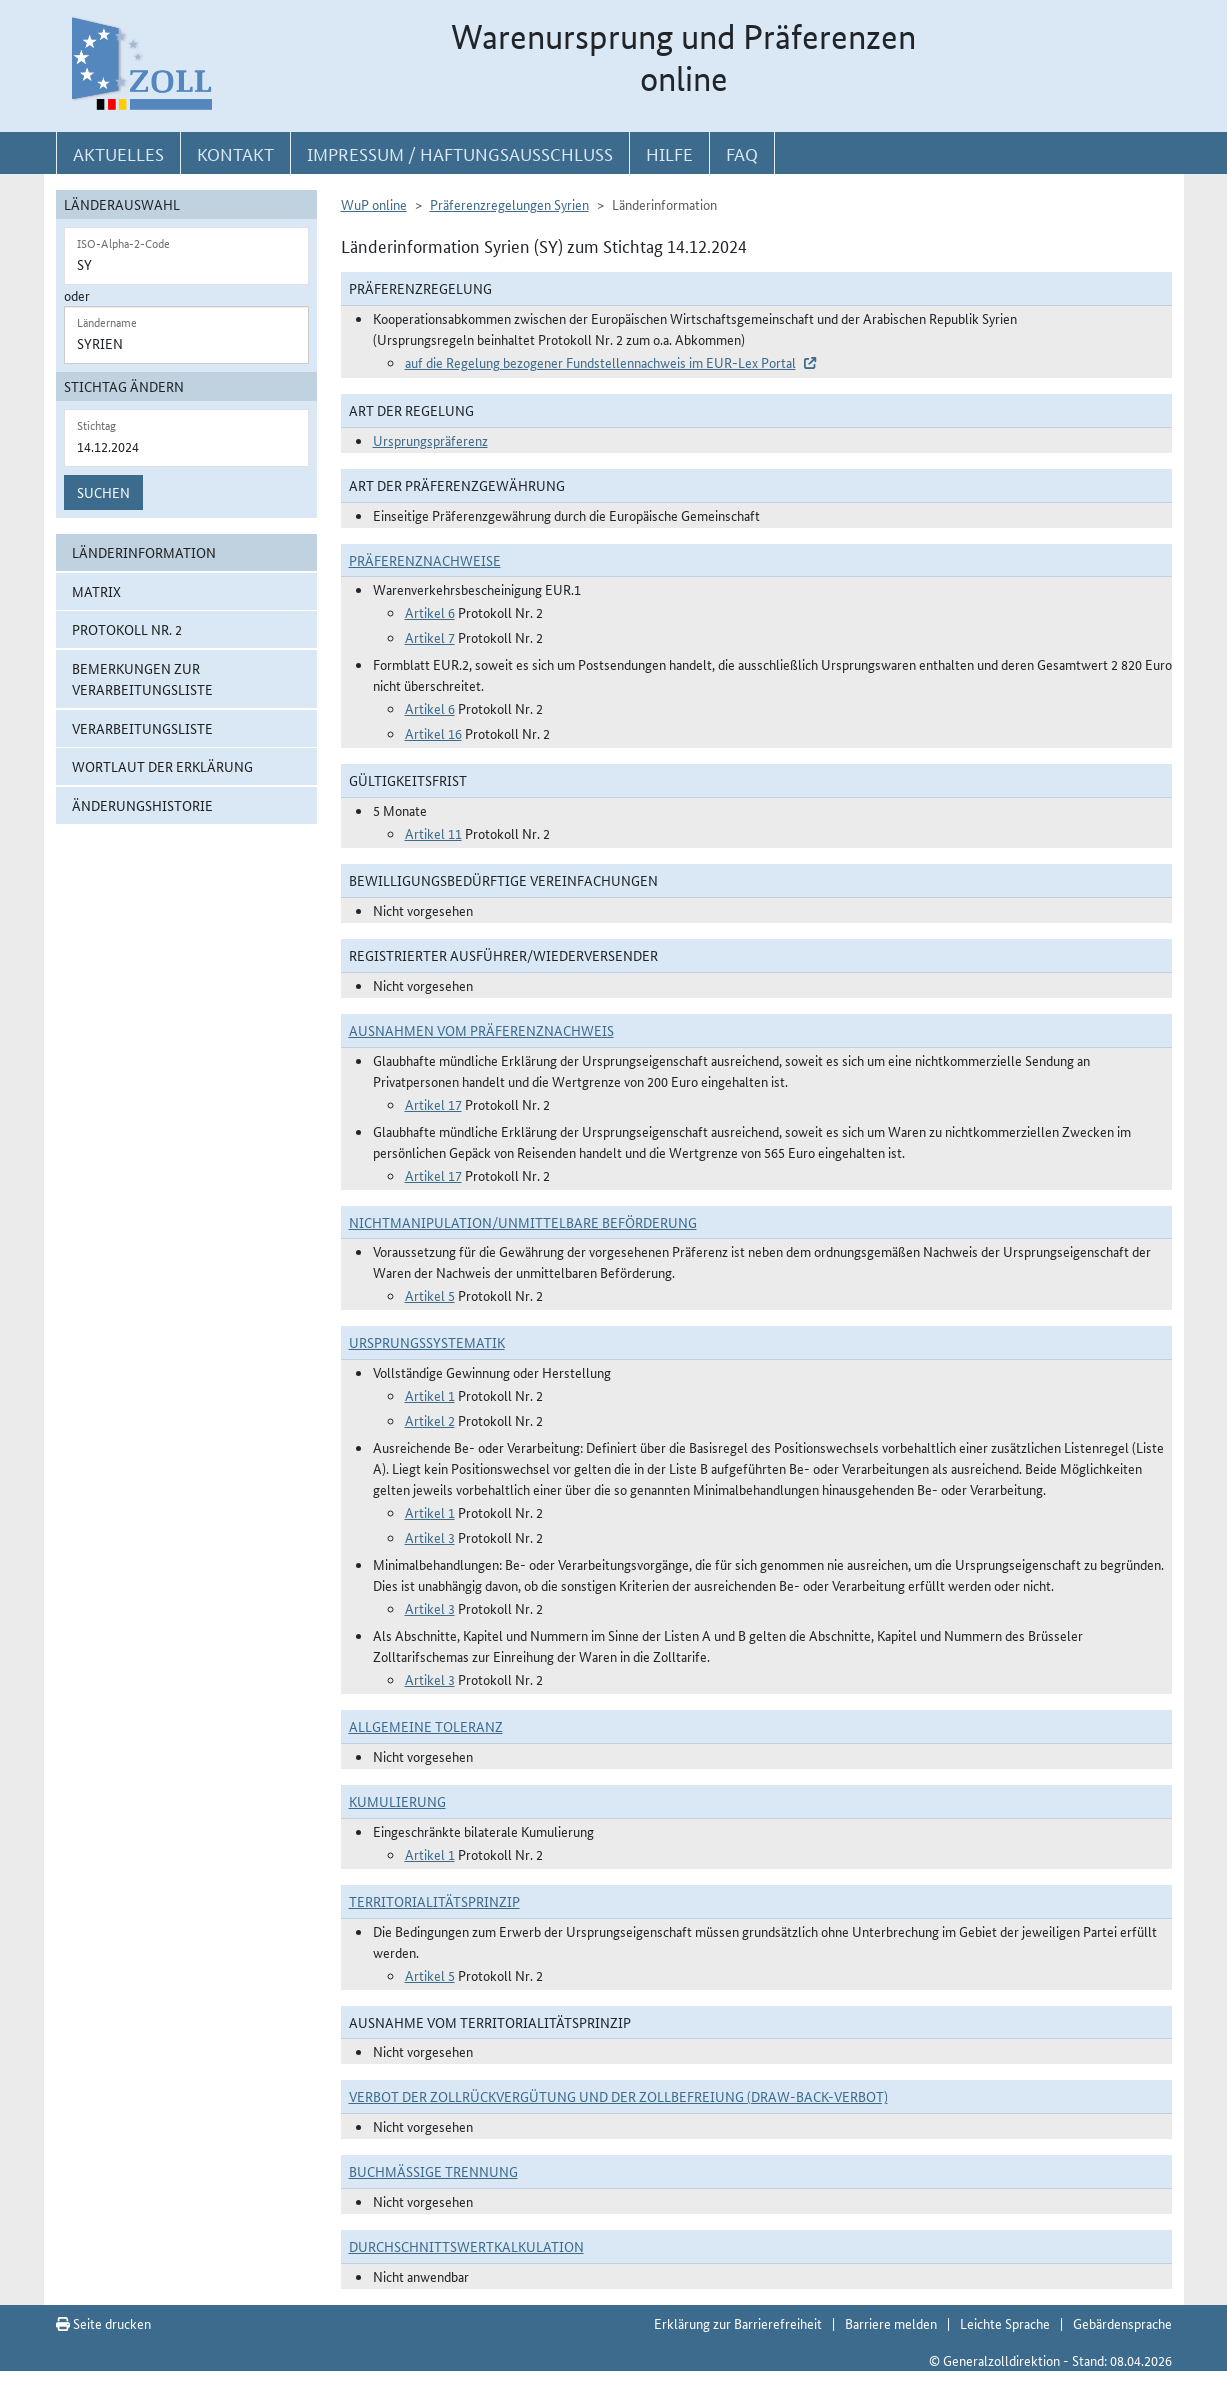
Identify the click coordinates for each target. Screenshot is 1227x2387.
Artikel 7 (430, 637)
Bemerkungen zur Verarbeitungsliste (142, 678)
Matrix (96, 591)
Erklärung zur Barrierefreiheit (738, 2323)
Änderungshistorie (142, 805)
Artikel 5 (430, 1295)
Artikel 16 (433, 733)
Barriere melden (891, 2323)
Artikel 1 (430, 1395)
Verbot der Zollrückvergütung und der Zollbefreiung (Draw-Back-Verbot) (618, 2096)
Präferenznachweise (425, 560)
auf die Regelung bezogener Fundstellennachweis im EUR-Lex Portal (600, 362)
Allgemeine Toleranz (426, 1726)
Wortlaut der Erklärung (162, 766)
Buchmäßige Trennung (433, 2171)
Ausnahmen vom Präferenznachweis (481, 1030)
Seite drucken (103, 2323)
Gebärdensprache (1122, 2323)
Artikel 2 (430, 1420)
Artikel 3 (430, 1537)
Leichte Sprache (1005, 2323)
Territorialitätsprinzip (434, 1901)
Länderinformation (144, 552)
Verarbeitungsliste (142, 728)
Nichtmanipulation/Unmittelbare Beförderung (523, 1222)
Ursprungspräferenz (430, 440)
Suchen (103, 492)
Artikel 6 (430, 612)
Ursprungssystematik (427, 1342)
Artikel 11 (433, 833)
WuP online (374, 204)
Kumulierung (397, 1801)
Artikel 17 (433, 1104)
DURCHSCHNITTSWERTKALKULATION (466, 2246)
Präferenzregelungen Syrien (509, 204)
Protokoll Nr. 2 (127, 629)
